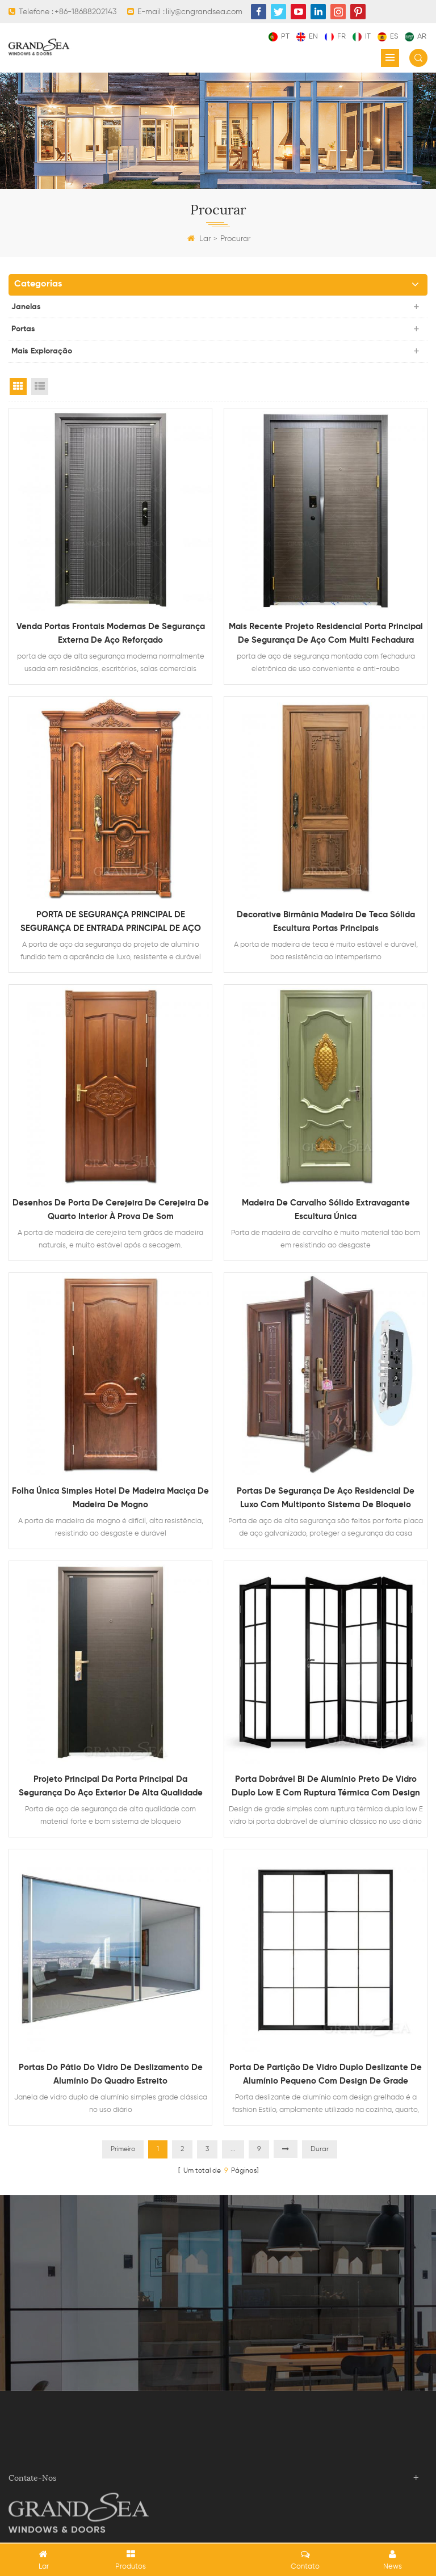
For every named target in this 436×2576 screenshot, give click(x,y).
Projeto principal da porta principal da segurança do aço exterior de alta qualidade (111, 1786)
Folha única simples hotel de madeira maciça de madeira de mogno (110, 1498)
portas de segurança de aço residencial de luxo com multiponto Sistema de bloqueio (325, 1498)
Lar (199, 239)
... (233, 2149)
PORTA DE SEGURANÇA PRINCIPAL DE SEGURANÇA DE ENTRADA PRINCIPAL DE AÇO (110, 921)
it (362, 36)
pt (279, 36)
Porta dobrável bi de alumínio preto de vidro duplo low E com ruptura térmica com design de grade (326, 1787)
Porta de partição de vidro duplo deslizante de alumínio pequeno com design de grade (325, 2074)
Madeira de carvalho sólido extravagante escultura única (326, 1210)
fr (335, 36)
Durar (320, 2149)
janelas (26, 307)
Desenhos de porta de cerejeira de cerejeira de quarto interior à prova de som (110, 1210)
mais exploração (41, 351)
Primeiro (123, 2149)
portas (23, 329)
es (388, 36)
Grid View (18, 386)
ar (415, 36)
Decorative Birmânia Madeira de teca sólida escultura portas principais (326, 921)
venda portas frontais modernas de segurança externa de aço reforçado (110, 633)
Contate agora (218, 2320)
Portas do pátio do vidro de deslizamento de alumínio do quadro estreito (111, 2074)
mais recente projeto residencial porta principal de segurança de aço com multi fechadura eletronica (326, 634)
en (307, 36)
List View (39, 386)
